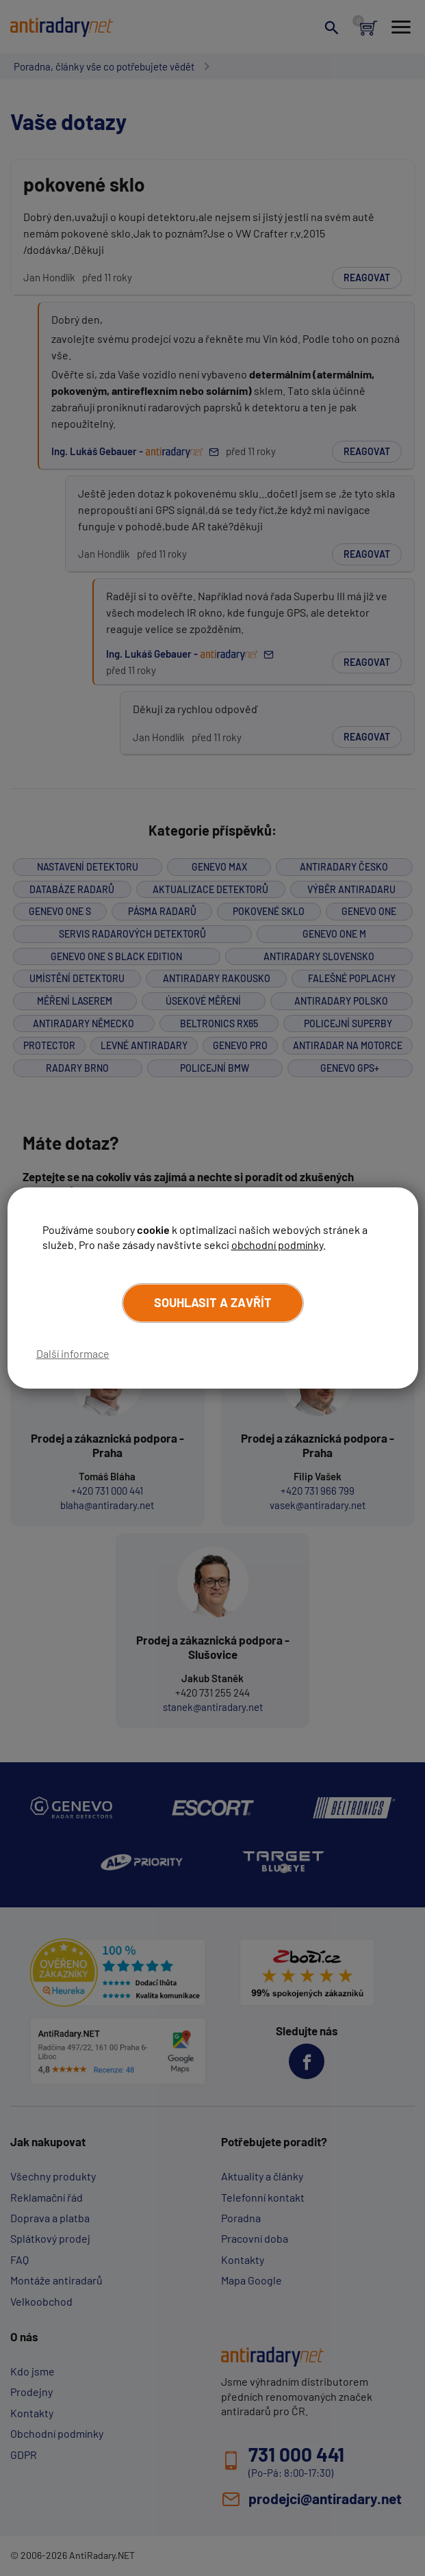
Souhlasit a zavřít (213, 1302)
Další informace (73, 1353)
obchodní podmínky (277, 1244)
